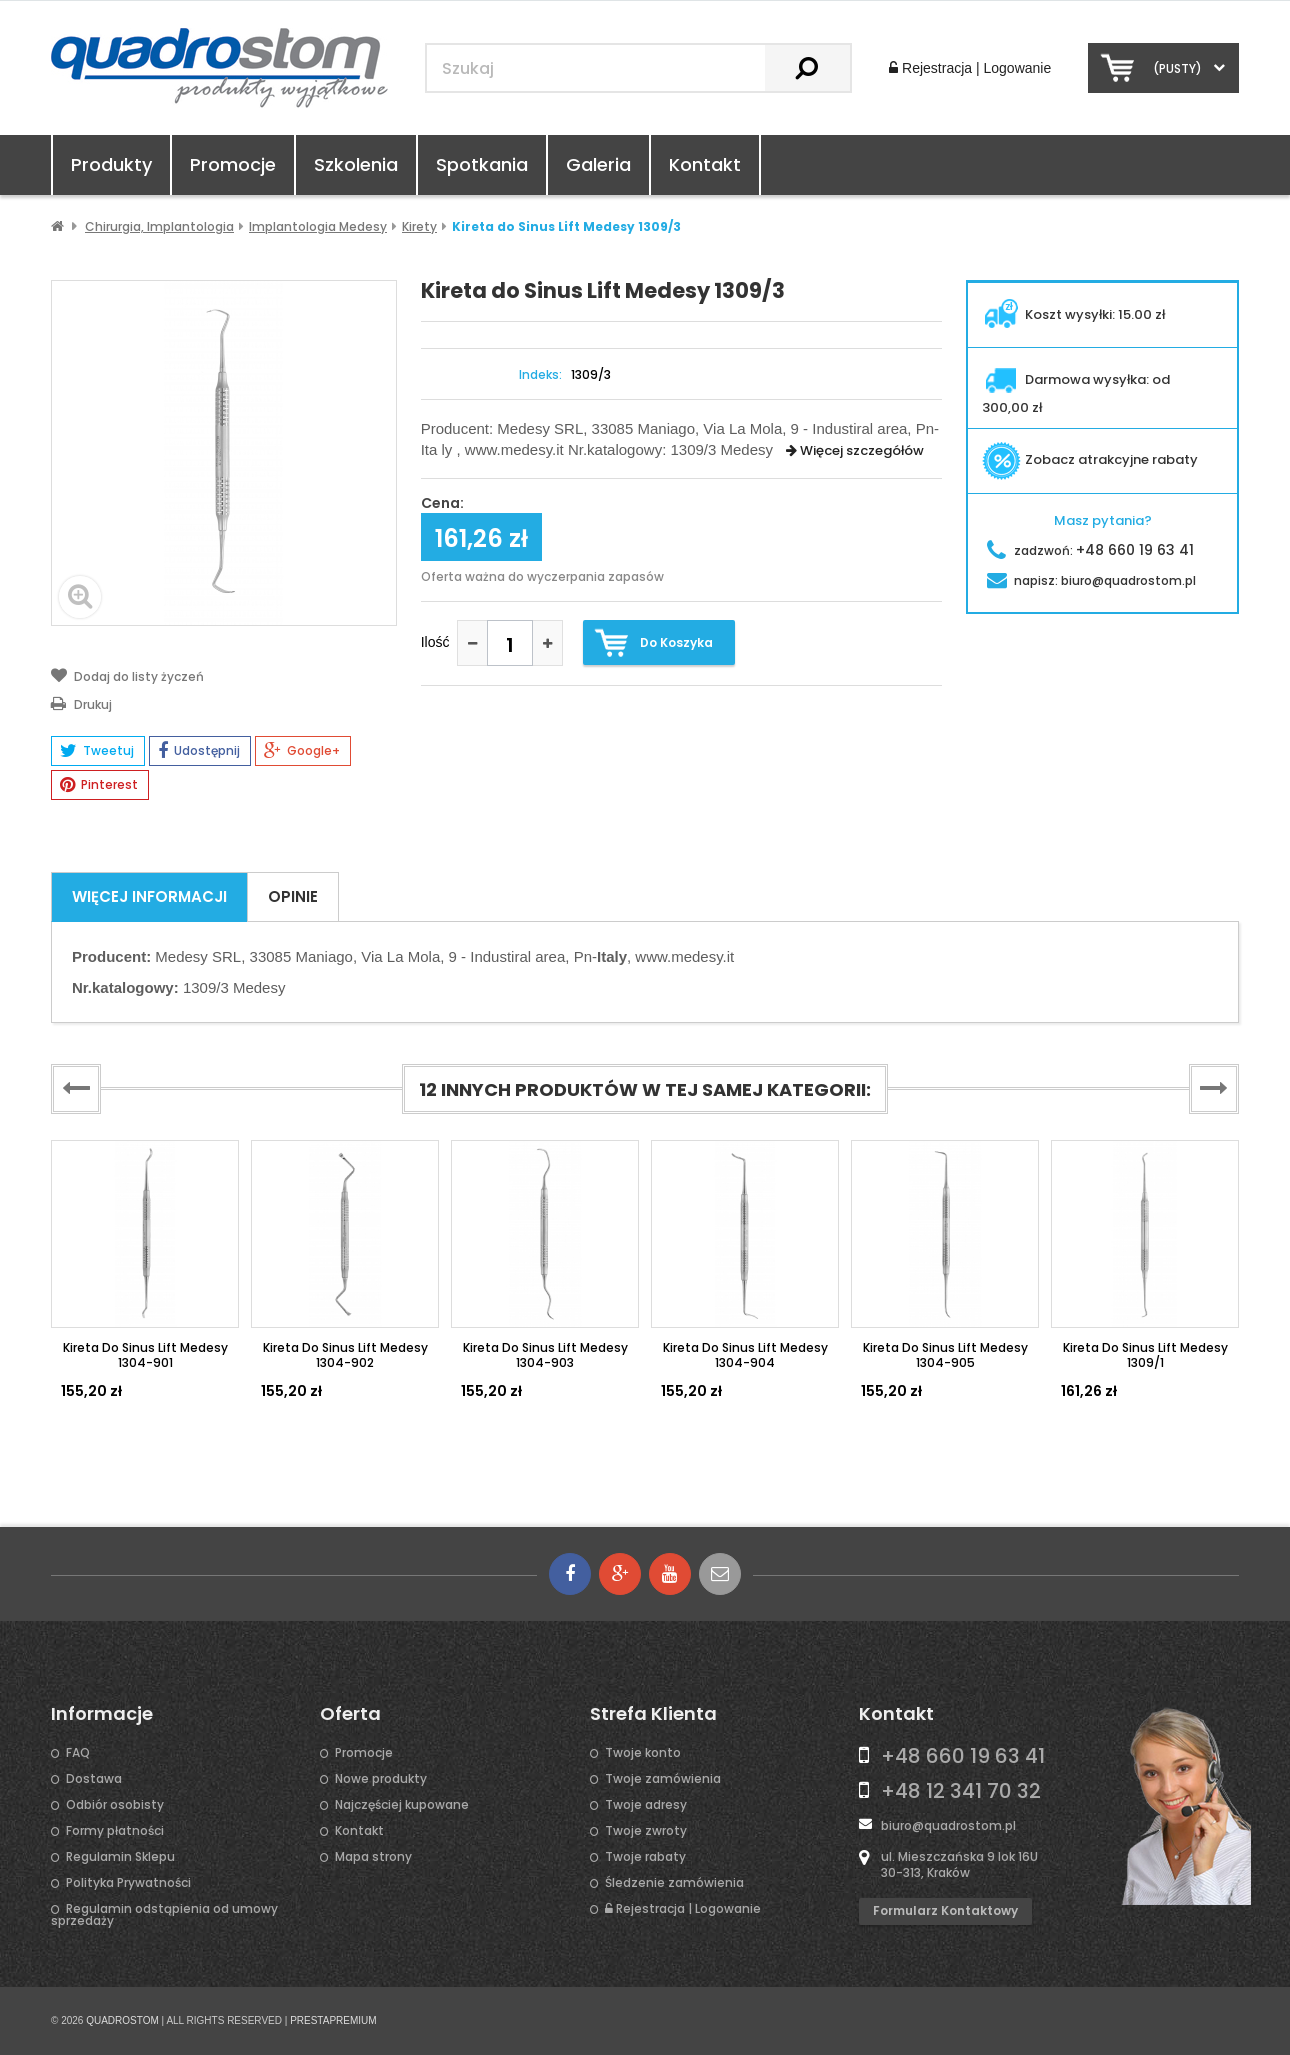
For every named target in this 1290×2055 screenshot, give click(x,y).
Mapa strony (373, 1857)
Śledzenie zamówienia (674, 1883)
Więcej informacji (149, 896)
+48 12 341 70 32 (961, 1791)
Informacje (102, 1714)
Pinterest (99, 785)
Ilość (435, 642)
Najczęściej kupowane (402, 1805)
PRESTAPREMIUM (333, 2020)
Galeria (598, 164)
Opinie (293, 896)
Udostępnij (199, 751)
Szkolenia (356, 164)
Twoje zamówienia (663, 1779)
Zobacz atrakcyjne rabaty (1090, 459)
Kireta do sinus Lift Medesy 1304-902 (345, 1354)
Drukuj (81, 703)
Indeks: (540, 375)
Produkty (111, 164)
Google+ (302, 751)
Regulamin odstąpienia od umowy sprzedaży (164, 1915)
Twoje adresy (646, 1805)
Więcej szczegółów (855, 450)
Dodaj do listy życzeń (127, 675)
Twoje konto (643, 1753)
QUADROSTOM (122, 2020)
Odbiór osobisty (115, 1805)
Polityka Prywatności (128, 1883)
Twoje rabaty (645, 1857)
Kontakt (705, 164)
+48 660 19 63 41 (963, 1756)
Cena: (442, 504)
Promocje (233, 164)
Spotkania (482, 164)
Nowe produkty (381, 1779)
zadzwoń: (1090, 550)
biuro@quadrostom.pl (948, 1825)
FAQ (78, 1753)
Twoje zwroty (646, 1831)
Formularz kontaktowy (945, 1910)
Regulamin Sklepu (120, 1857)
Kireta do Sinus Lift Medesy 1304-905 (945, 1354)
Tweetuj (97, 751)
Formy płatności (115, 1831)
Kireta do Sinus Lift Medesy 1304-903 (545, 1354)
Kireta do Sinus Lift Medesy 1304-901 (145, 1354)
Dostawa (94, 1779)
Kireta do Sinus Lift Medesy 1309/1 (1145, 1354)
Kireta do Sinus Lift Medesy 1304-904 (745, 1354)
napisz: (1091, 580)
